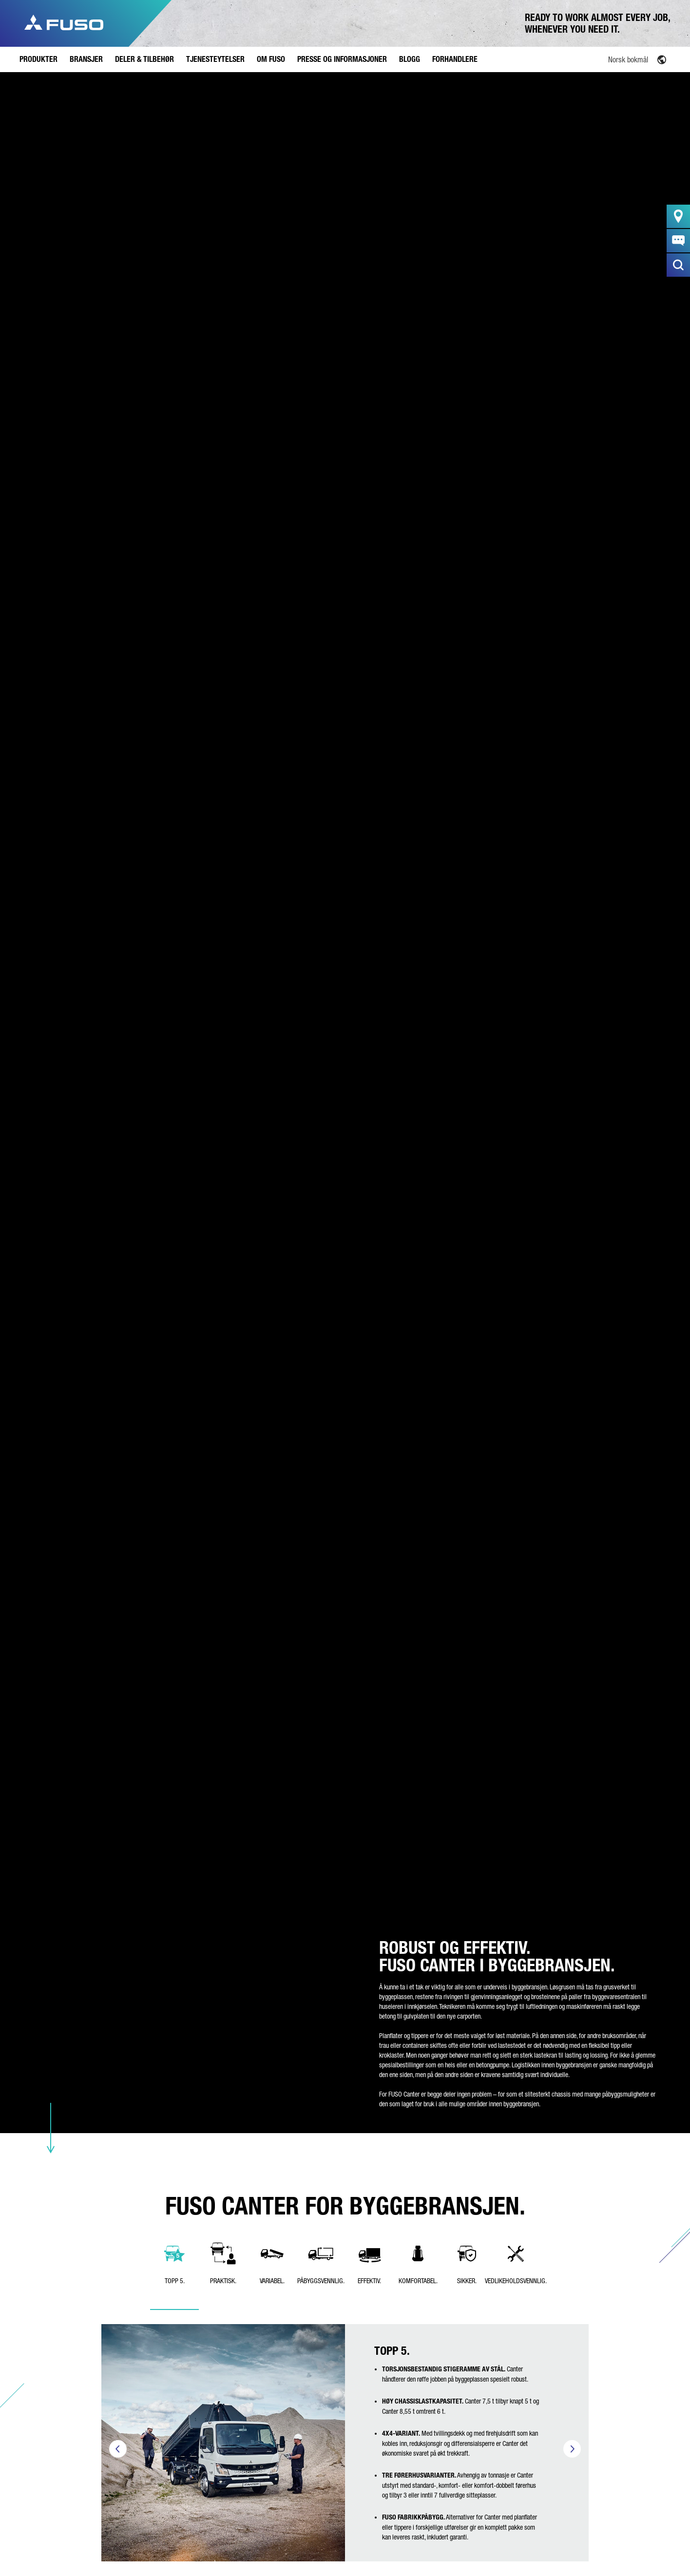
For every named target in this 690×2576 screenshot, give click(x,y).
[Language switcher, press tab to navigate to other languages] (614, 59)
